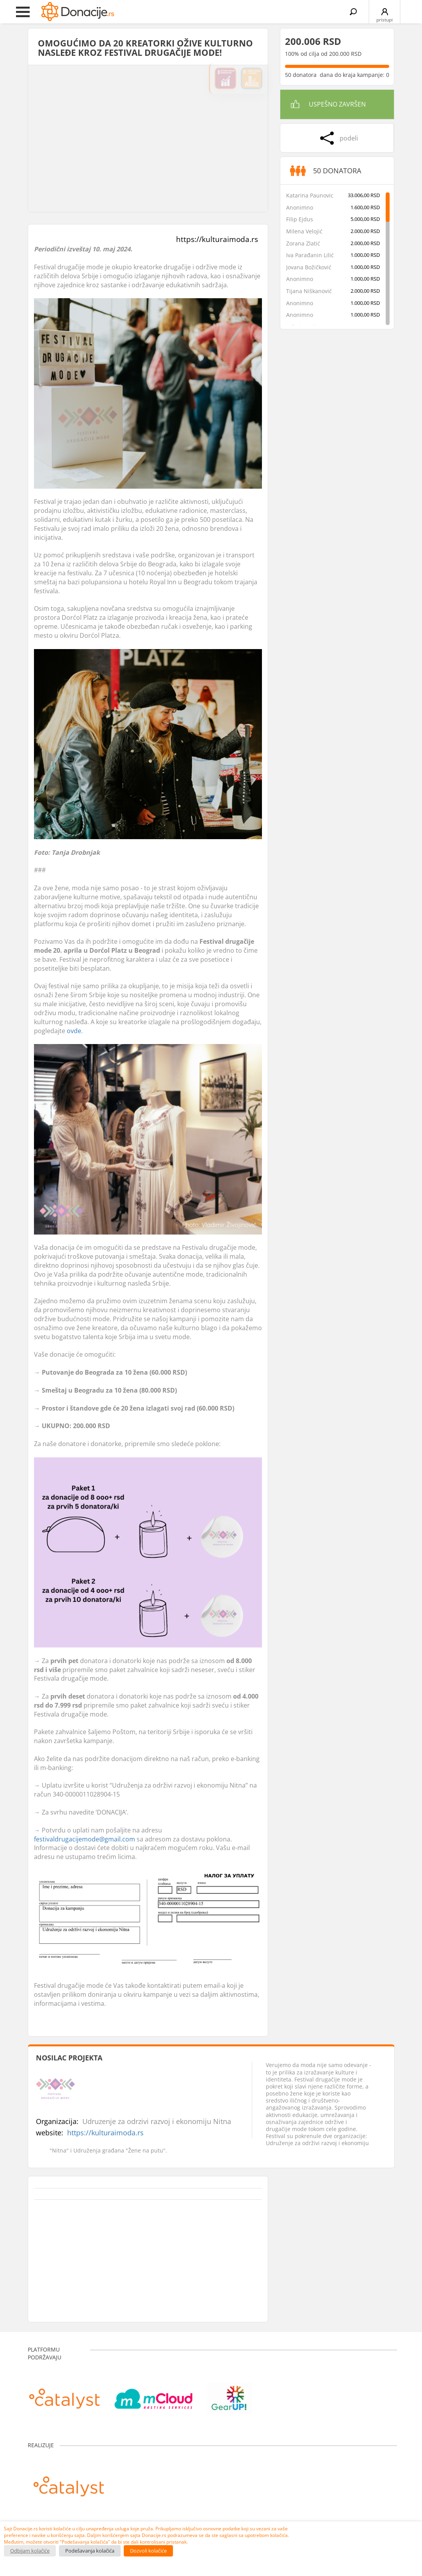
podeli (349, 138)
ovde (74, 1030)
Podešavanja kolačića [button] (89, 2550)
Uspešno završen (337, 104)
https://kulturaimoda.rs (217, 239)
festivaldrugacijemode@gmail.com (84, 1839)
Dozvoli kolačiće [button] (148, 2550)
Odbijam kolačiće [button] (30, 2550)
